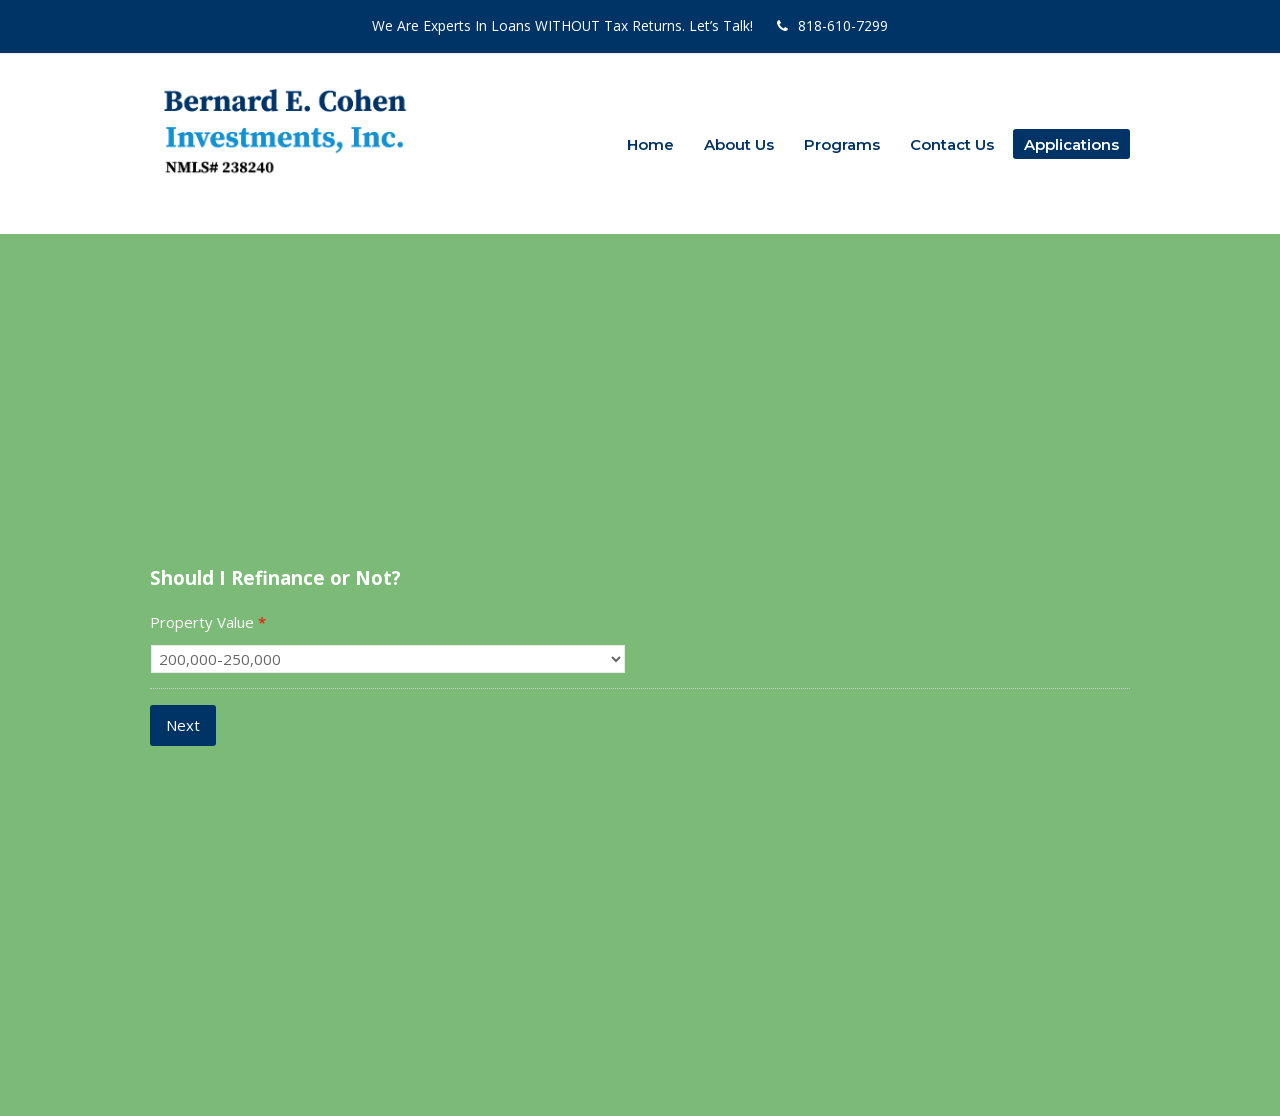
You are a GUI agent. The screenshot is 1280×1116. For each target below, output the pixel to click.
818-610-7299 (843, 25)
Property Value (208, 622)
